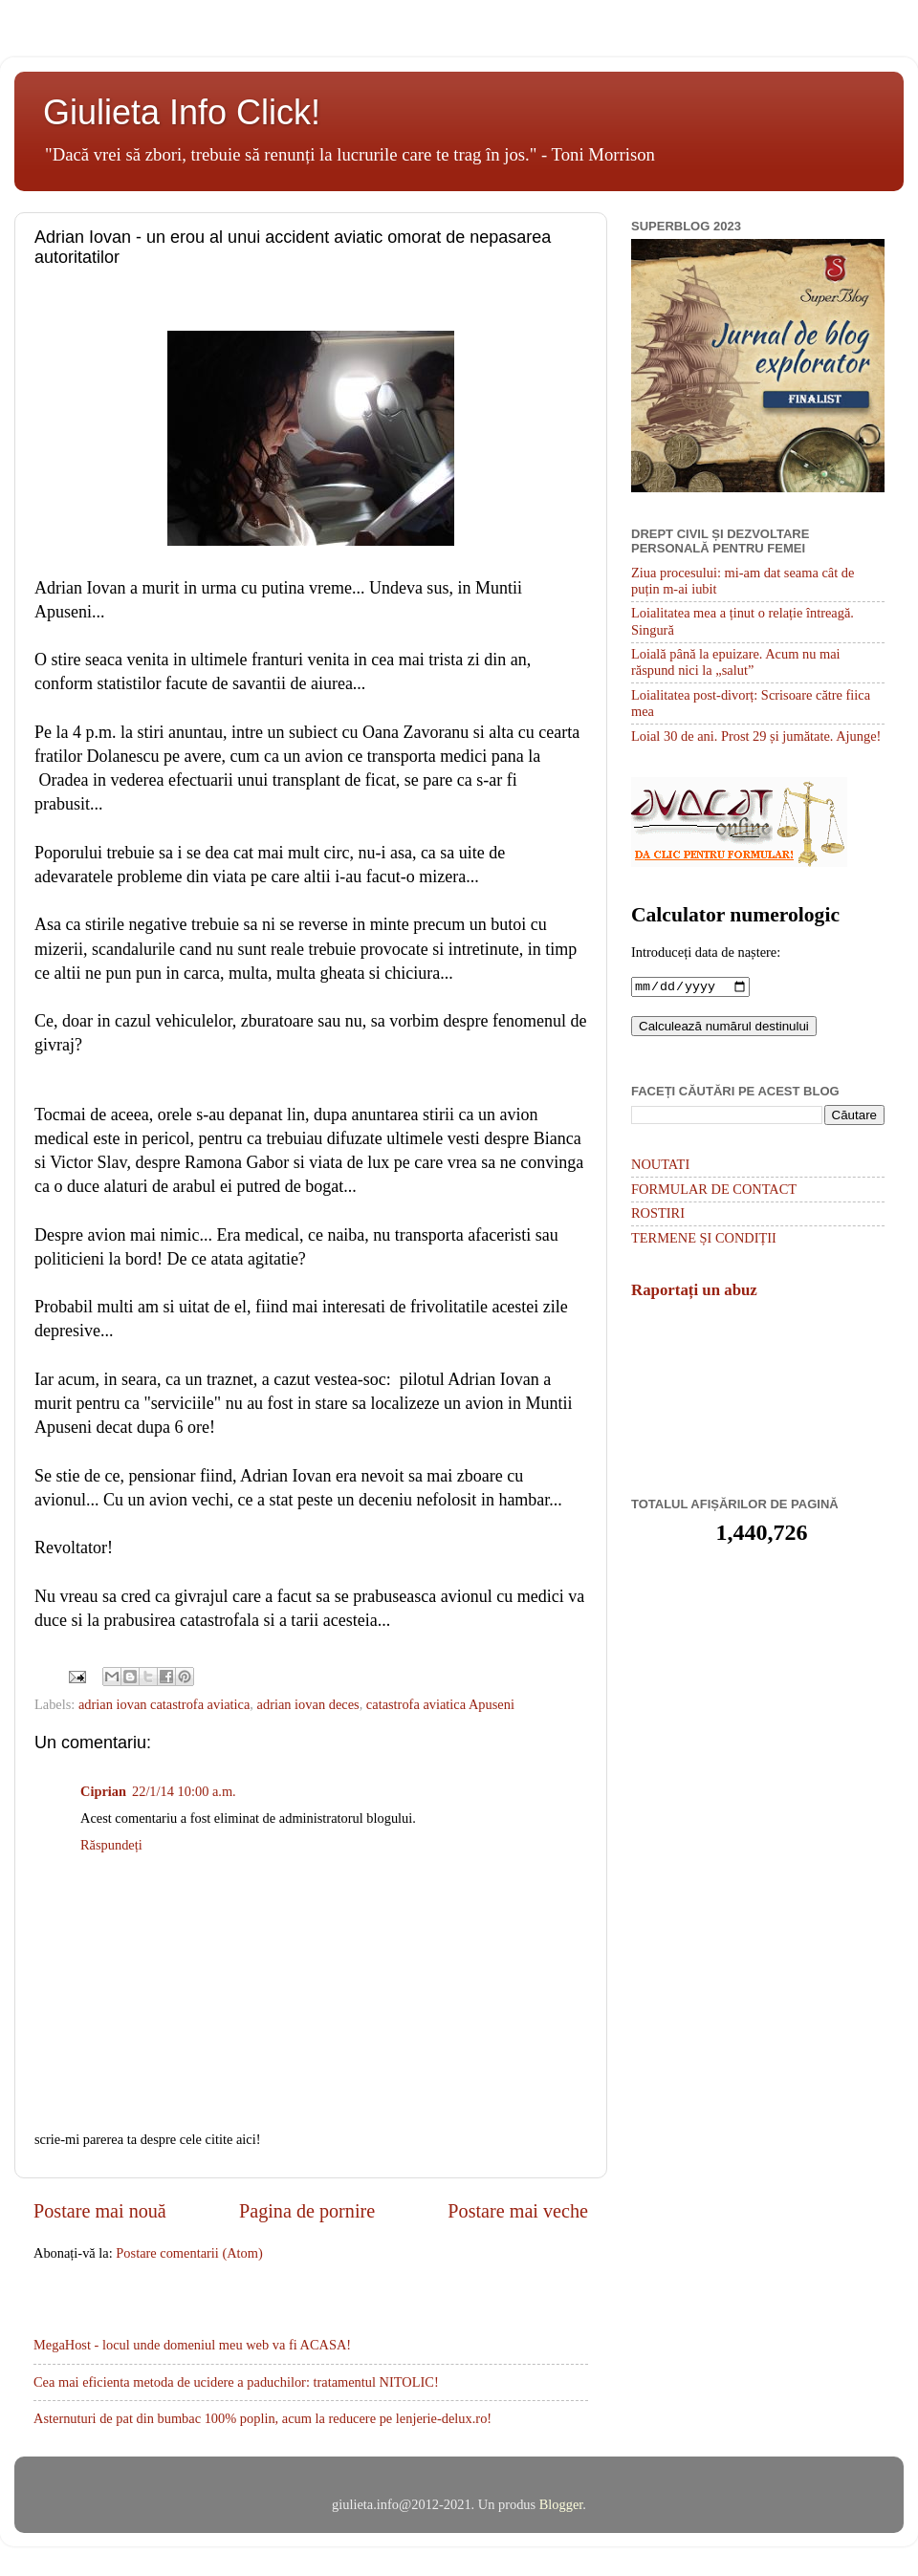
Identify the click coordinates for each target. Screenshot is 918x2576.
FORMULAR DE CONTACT (714, 1191)
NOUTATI (660, 1166)
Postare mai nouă (99, 2210)
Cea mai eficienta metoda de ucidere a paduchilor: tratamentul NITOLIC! (236, 2382)
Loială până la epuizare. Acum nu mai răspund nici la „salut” (736, 662)
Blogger (561, 2504)
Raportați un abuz (694, 1292)
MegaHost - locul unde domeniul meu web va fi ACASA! (192, 2344)
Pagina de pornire (307, 2210)
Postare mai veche (518, 2210)
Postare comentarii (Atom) (189, 2253)
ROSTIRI (658, 1215)
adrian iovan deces (308, 1704)
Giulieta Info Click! (181, 112)
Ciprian (103, 1791)
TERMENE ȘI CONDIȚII (703, 1239)
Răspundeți (111, 1844)
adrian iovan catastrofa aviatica (164, 1704)
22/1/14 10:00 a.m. (184, 1791)
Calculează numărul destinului (724, 1028)
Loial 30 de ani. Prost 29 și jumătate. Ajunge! (756, 736)
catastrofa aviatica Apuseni (440, 1704)
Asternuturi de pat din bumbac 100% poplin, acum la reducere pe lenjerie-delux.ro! (262, 2418)
